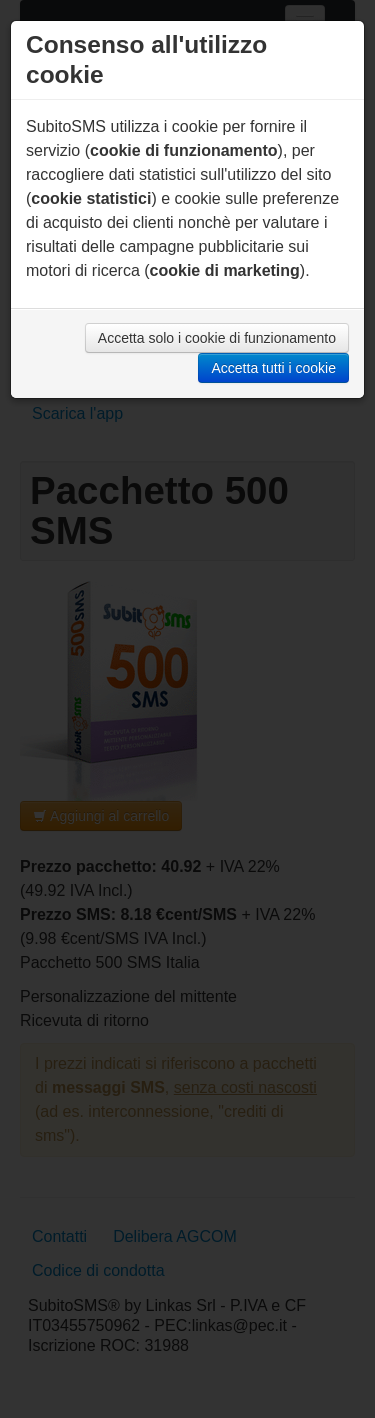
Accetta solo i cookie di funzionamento (217, 338)
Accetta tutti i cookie (273, 368)
